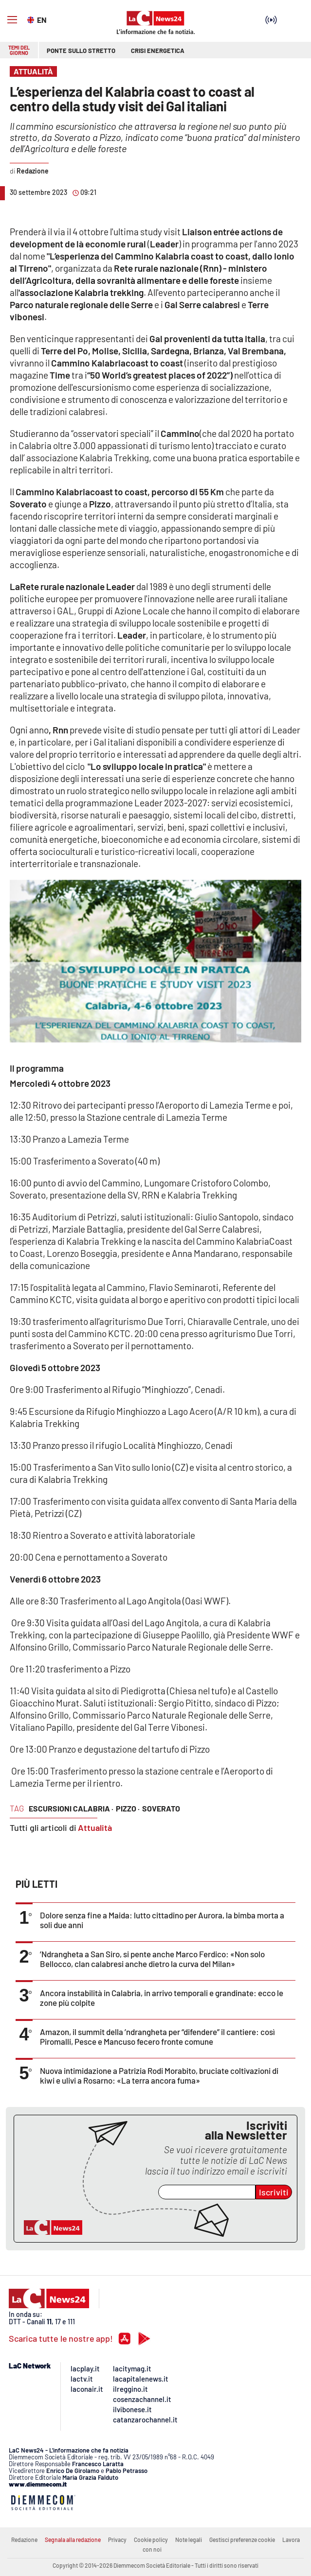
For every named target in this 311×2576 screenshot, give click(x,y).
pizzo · (128, 1808)
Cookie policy (151, 2539)
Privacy (117, 2539)
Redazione (24, 2539)
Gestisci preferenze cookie (242, 2539)
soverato (161, 1808)
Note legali (188, 2539)
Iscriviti (274, 2192)
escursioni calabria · (71, 1808)
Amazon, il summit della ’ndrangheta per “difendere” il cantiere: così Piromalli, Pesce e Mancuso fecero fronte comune (157, 2036)
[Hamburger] (12, 20)
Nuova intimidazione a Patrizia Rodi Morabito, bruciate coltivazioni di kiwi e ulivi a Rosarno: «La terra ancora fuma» (159, 2075)
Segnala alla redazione (73, 2539)
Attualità (95, 1827)
